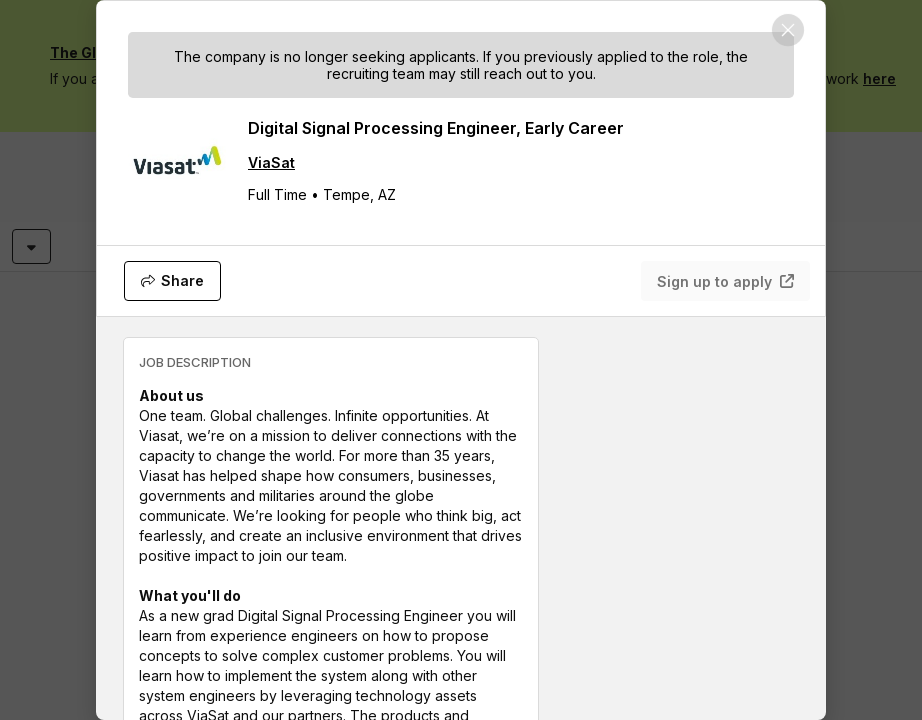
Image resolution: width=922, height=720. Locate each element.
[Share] (172, 281)
